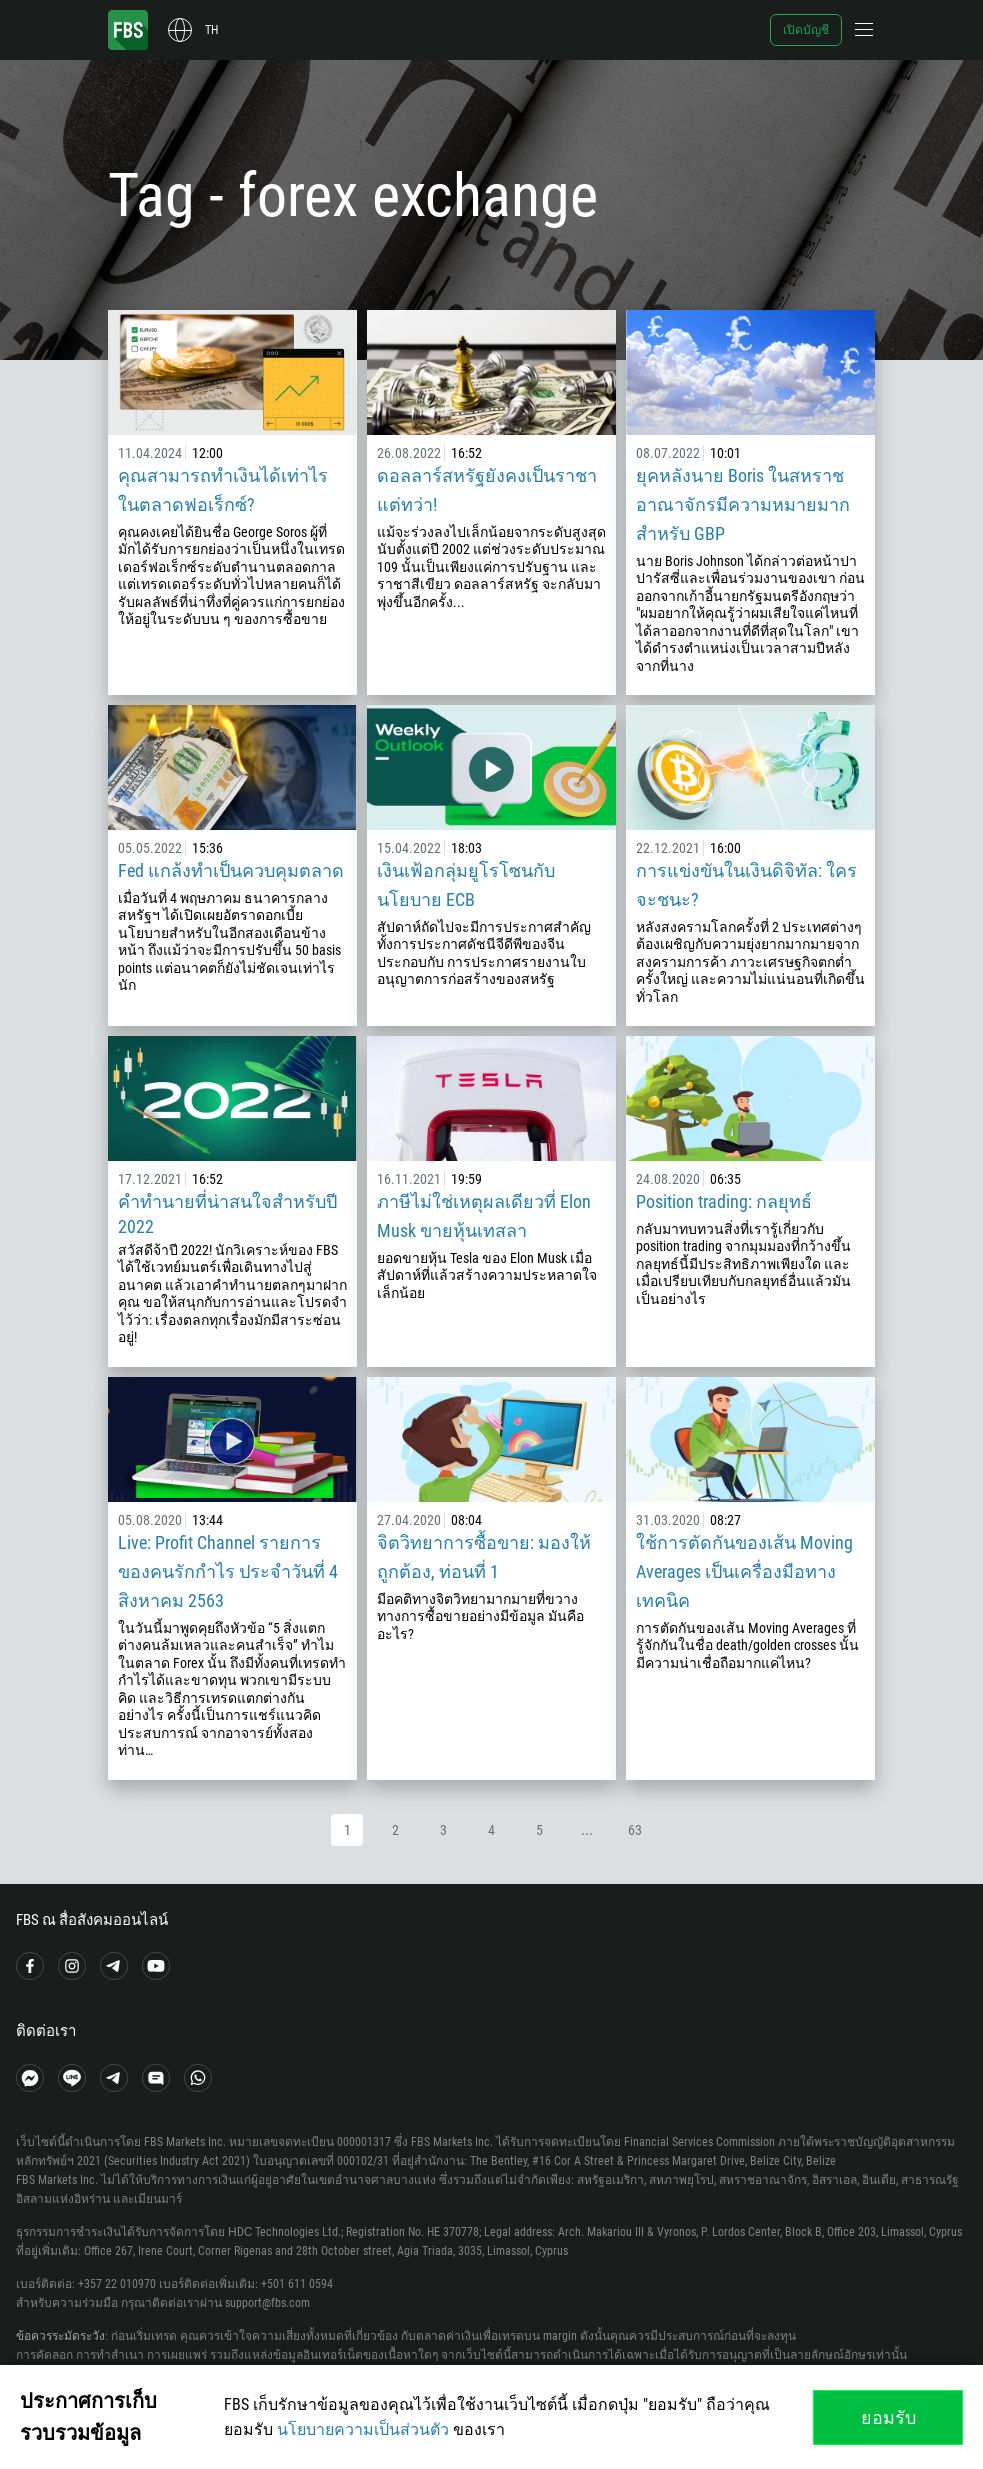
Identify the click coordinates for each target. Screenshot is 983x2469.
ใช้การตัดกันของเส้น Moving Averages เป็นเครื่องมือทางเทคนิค (744, 1571)
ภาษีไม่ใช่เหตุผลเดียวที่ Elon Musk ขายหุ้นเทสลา (484, 1216)
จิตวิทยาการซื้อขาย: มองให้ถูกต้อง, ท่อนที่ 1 (484, 1557)
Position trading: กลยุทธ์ (724, 1201)
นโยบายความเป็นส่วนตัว (363, 2429)
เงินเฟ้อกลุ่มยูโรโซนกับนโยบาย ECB (466, 885)
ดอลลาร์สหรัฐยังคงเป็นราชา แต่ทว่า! (487, 490)
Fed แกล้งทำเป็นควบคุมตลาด (231, 870)
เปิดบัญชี (806, 30)
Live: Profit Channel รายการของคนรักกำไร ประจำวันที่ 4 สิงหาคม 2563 (228, 1571)
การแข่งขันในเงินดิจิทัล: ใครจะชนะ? (746, 885)
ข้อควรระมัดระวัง (60, 2336)
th (211, 30)
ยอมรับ (888, 2417)
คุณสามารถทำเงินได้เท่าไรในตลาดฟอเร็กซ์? (223, 490)
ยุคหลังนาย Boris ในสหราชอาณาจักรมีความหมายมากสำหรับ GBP (743, 504)
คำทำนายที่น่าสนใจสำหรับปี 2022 (227, 1214)
